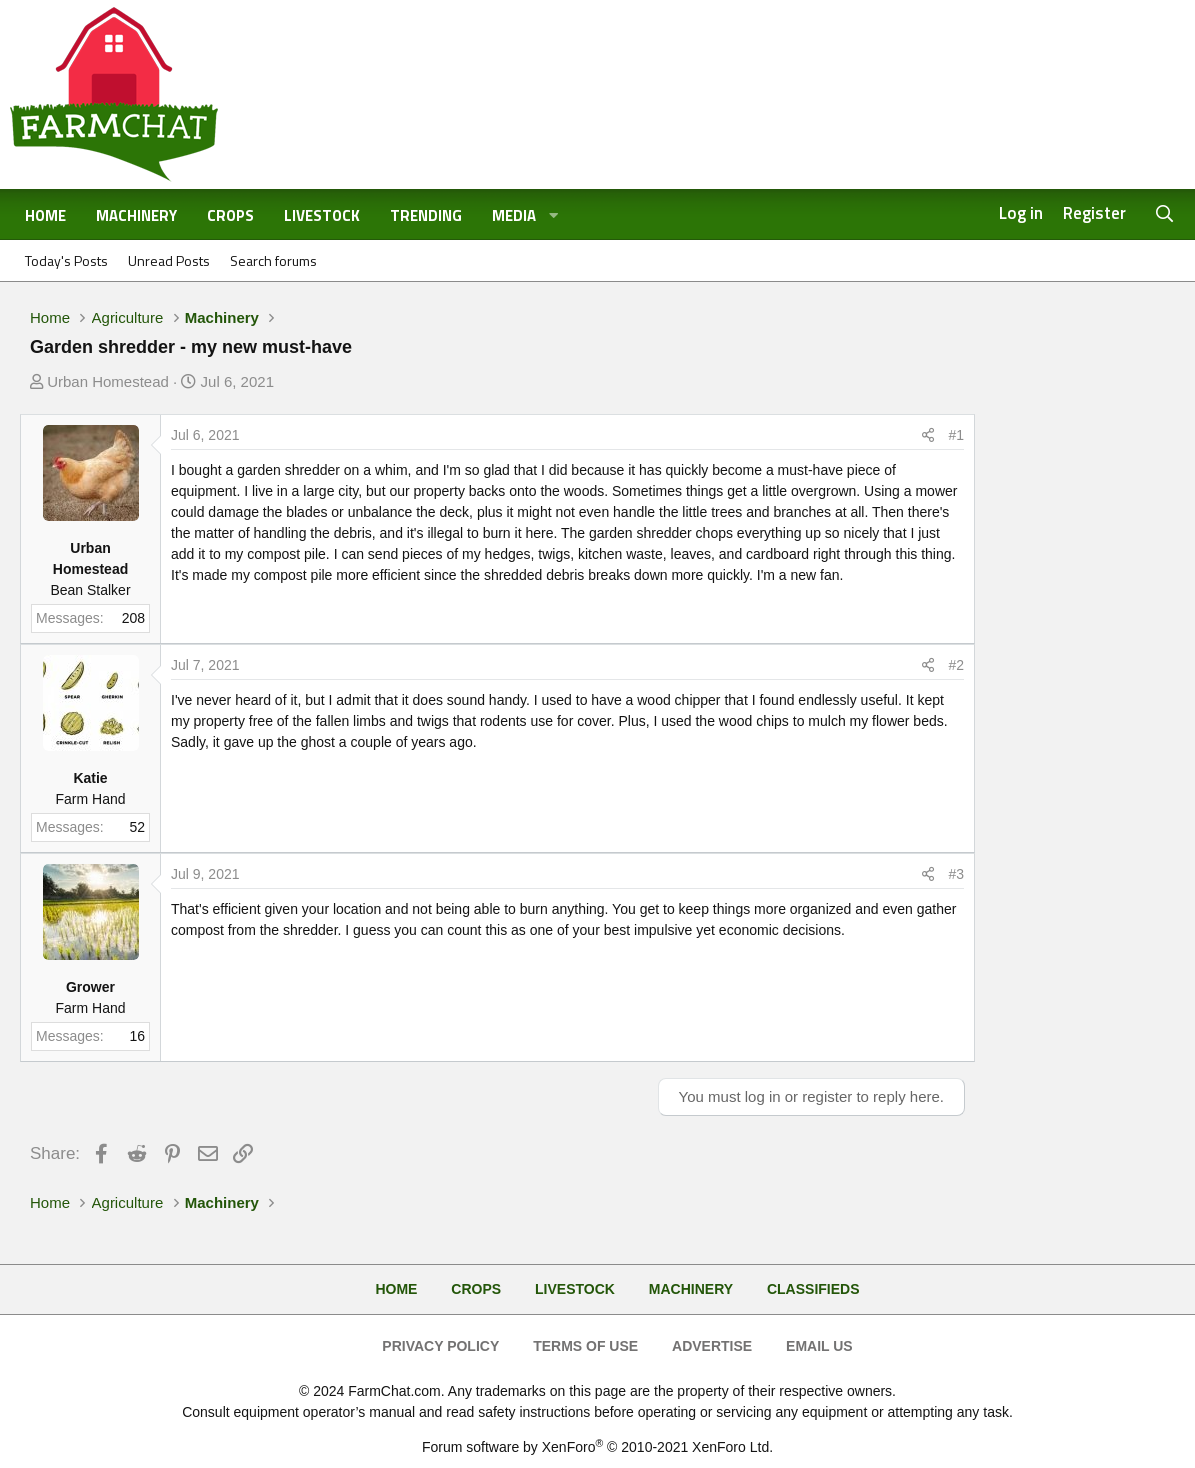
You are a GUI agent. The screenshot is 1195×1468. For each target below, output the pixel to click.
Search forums (273, 260)
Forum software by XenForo (597, 1447)
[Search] (1165, 214)
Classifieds (813, 1289)
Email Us (819, 1346)
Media (514, 215)
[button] (554, 216)
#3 (956, 874)
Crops (230, 215)
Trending (426, 215)
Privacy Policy (440, 1346)
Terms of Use (585, 1346)
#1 (956, 435)
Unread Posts (169, 260)
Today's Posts (66, 260)
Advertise (712, 1346)
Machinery (136, 215)
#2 (956, 665)
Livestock (322, 215)
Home (45, 215)
